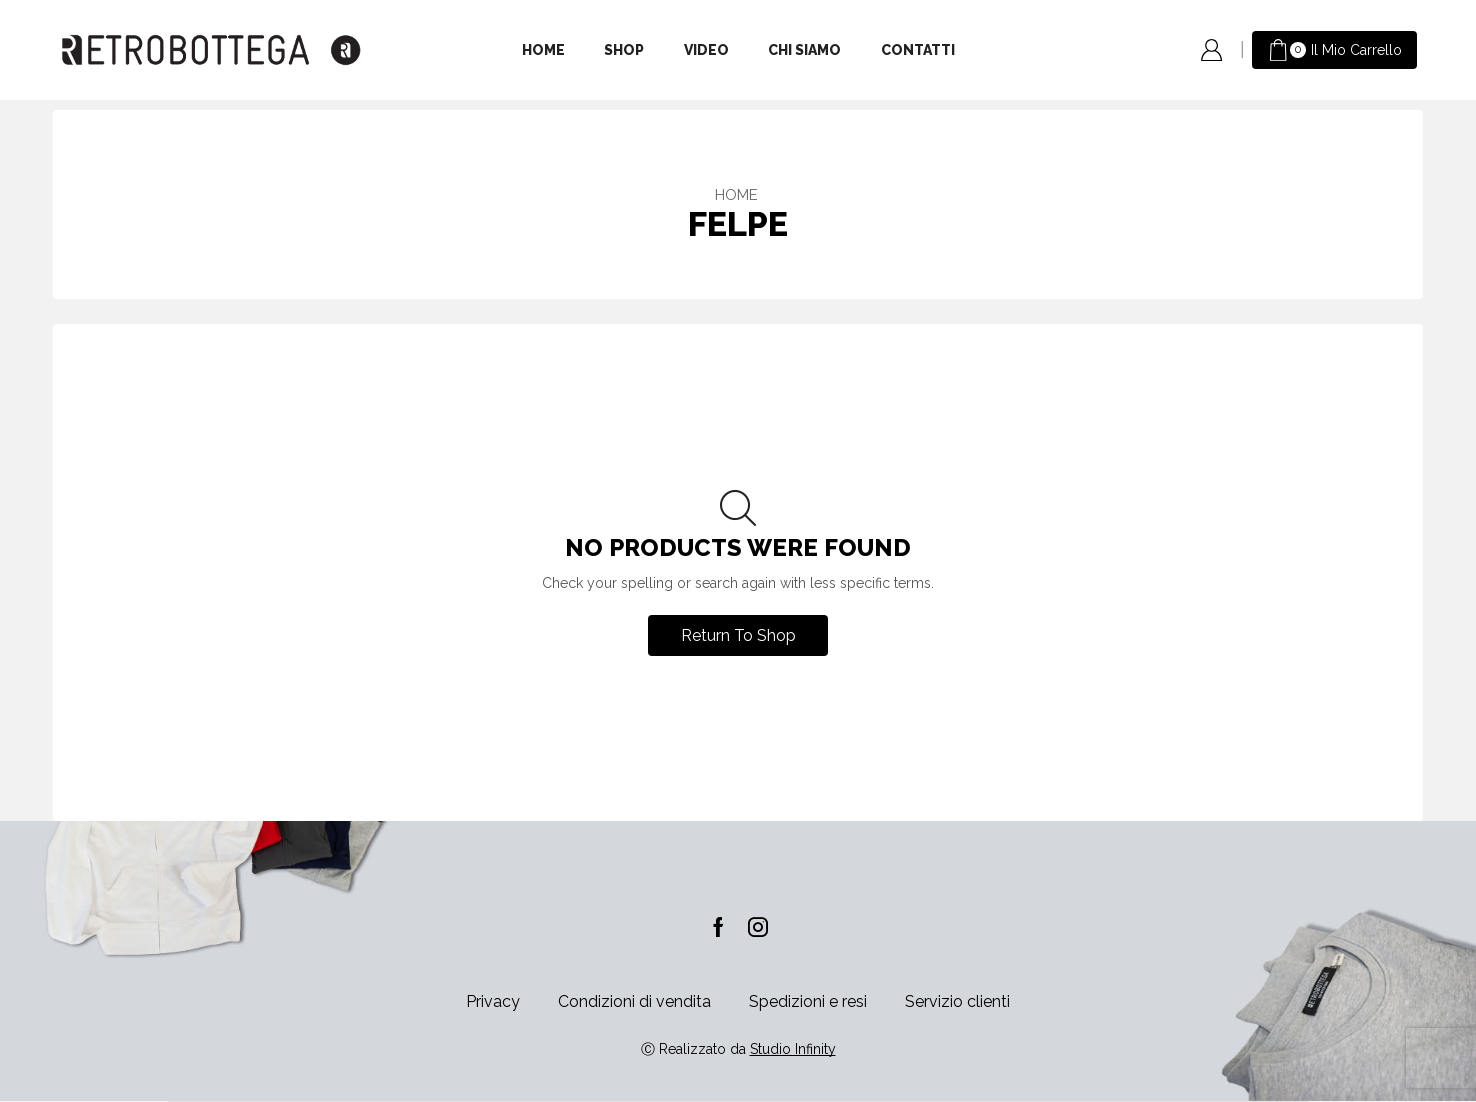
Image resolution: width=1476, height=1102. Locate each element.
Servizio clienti (957, 1001)
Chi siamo (804, 50)
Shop (624, 50)
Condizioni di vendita (634, 1001)
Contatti (918, 50)
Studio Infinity (793, 1049)
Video (706, 50)
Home (543, 50)
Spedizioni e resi (808, 1001)
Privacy (493, 1001)
